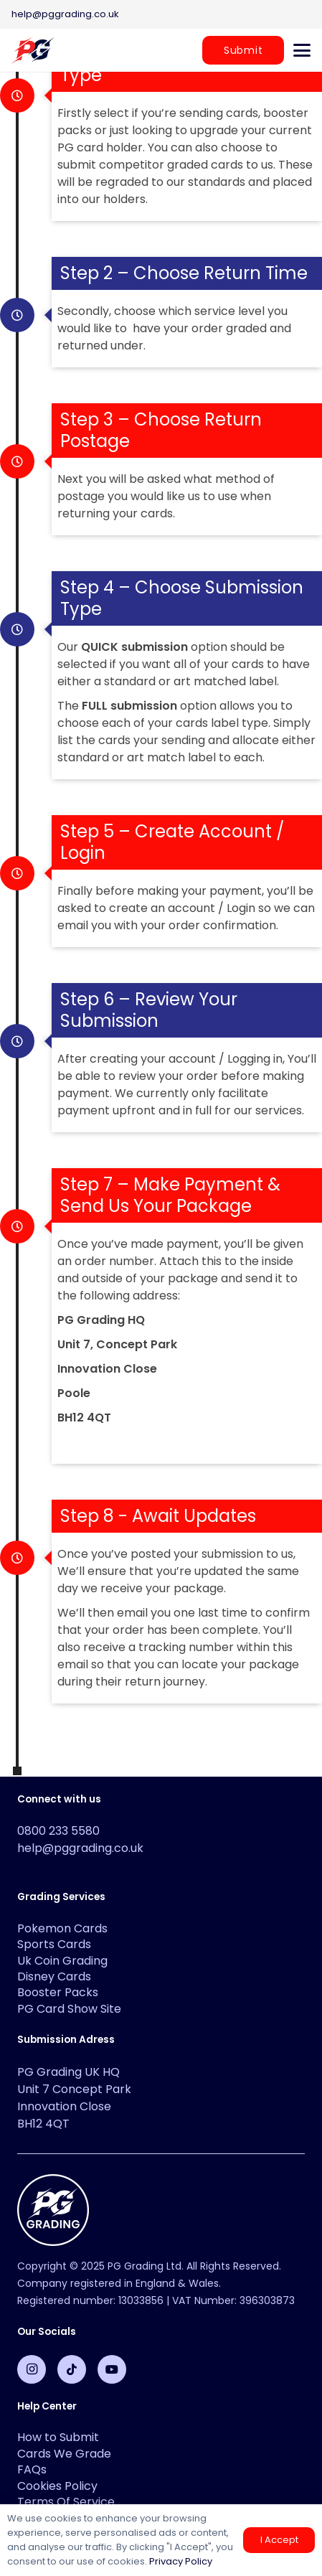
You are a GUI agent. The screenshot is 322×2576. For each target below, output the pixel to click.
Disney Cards (54, 1976)
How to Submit (58, 2437)
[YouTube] (112, 2369)
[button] (302, 50)
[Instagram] (31, 2369)
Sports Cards (54, 1944)
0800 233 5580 (58, 1831)
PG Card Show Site (69, 2009)
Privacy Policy (180, 2561)
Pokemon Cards (62, 1928)
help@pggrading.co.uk (80, 1848)
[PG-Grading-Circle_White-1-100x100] (161, 2210)
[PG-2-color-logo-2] (33, 50)
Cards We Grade (64, 2453)
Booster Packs (57, 1992)
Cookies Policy (57, 2486)
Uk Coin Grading (62, 1960)
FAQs (32, 2469)
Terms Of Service (66, 2501)
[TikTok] (71, 2369)
